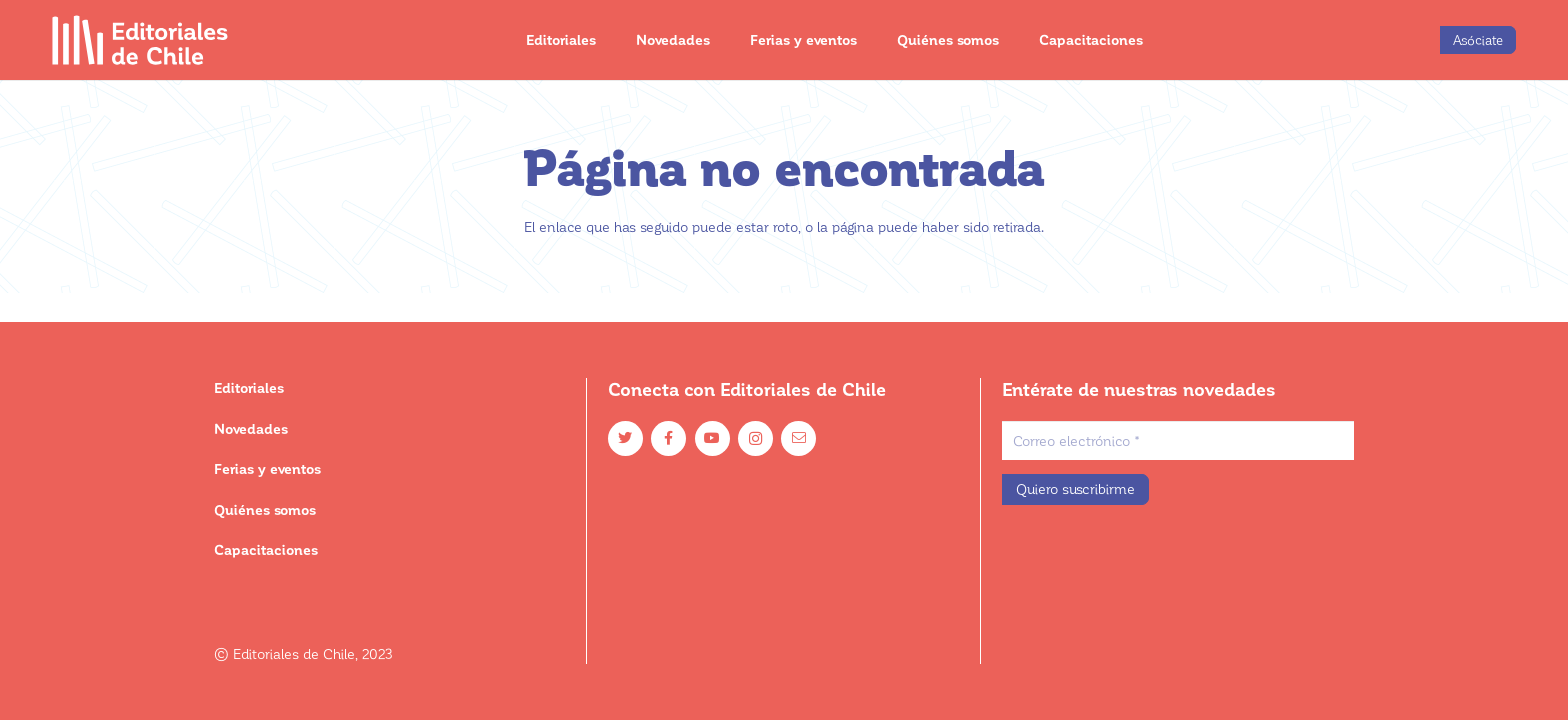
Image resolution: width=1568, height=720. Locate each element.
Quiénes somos (265, 509)
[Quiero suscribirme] (1075, 489)
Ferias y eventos (267, 468)
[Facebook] (668, 438)
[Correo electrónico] (1178, 440)
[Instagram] (755, 438)
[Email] (798, 438)
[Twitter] (625, 438)
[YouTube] (712, 438)
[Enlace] (140, 40)
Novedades (251, 428)
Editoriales (249, 387)
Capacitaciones (266, 549)
